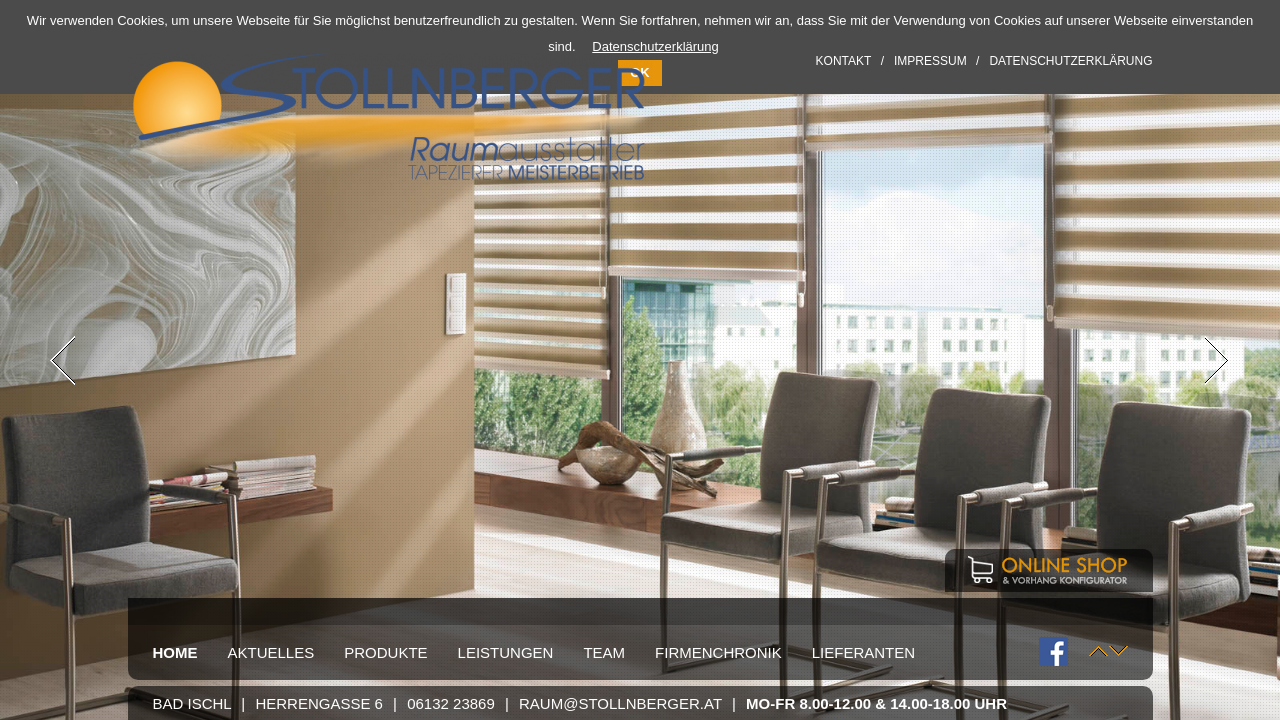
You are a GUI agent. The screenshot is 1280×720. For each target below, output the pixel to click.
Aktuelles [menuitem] (271, 652)
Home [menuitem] (175, 652)
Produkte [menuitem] (385, 652)
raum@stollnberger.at (620, 703)
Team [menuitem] (604, 652)
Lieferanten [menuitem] (863, 652)
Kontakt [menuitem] (844, 61)
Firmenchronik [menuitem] (718, 652)
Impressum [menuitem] (930, 61)
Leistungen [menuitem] (506, 652)
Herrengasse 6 (319, 703)
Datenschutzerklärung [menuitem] (1070, 61)
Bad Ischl (192, 703)
